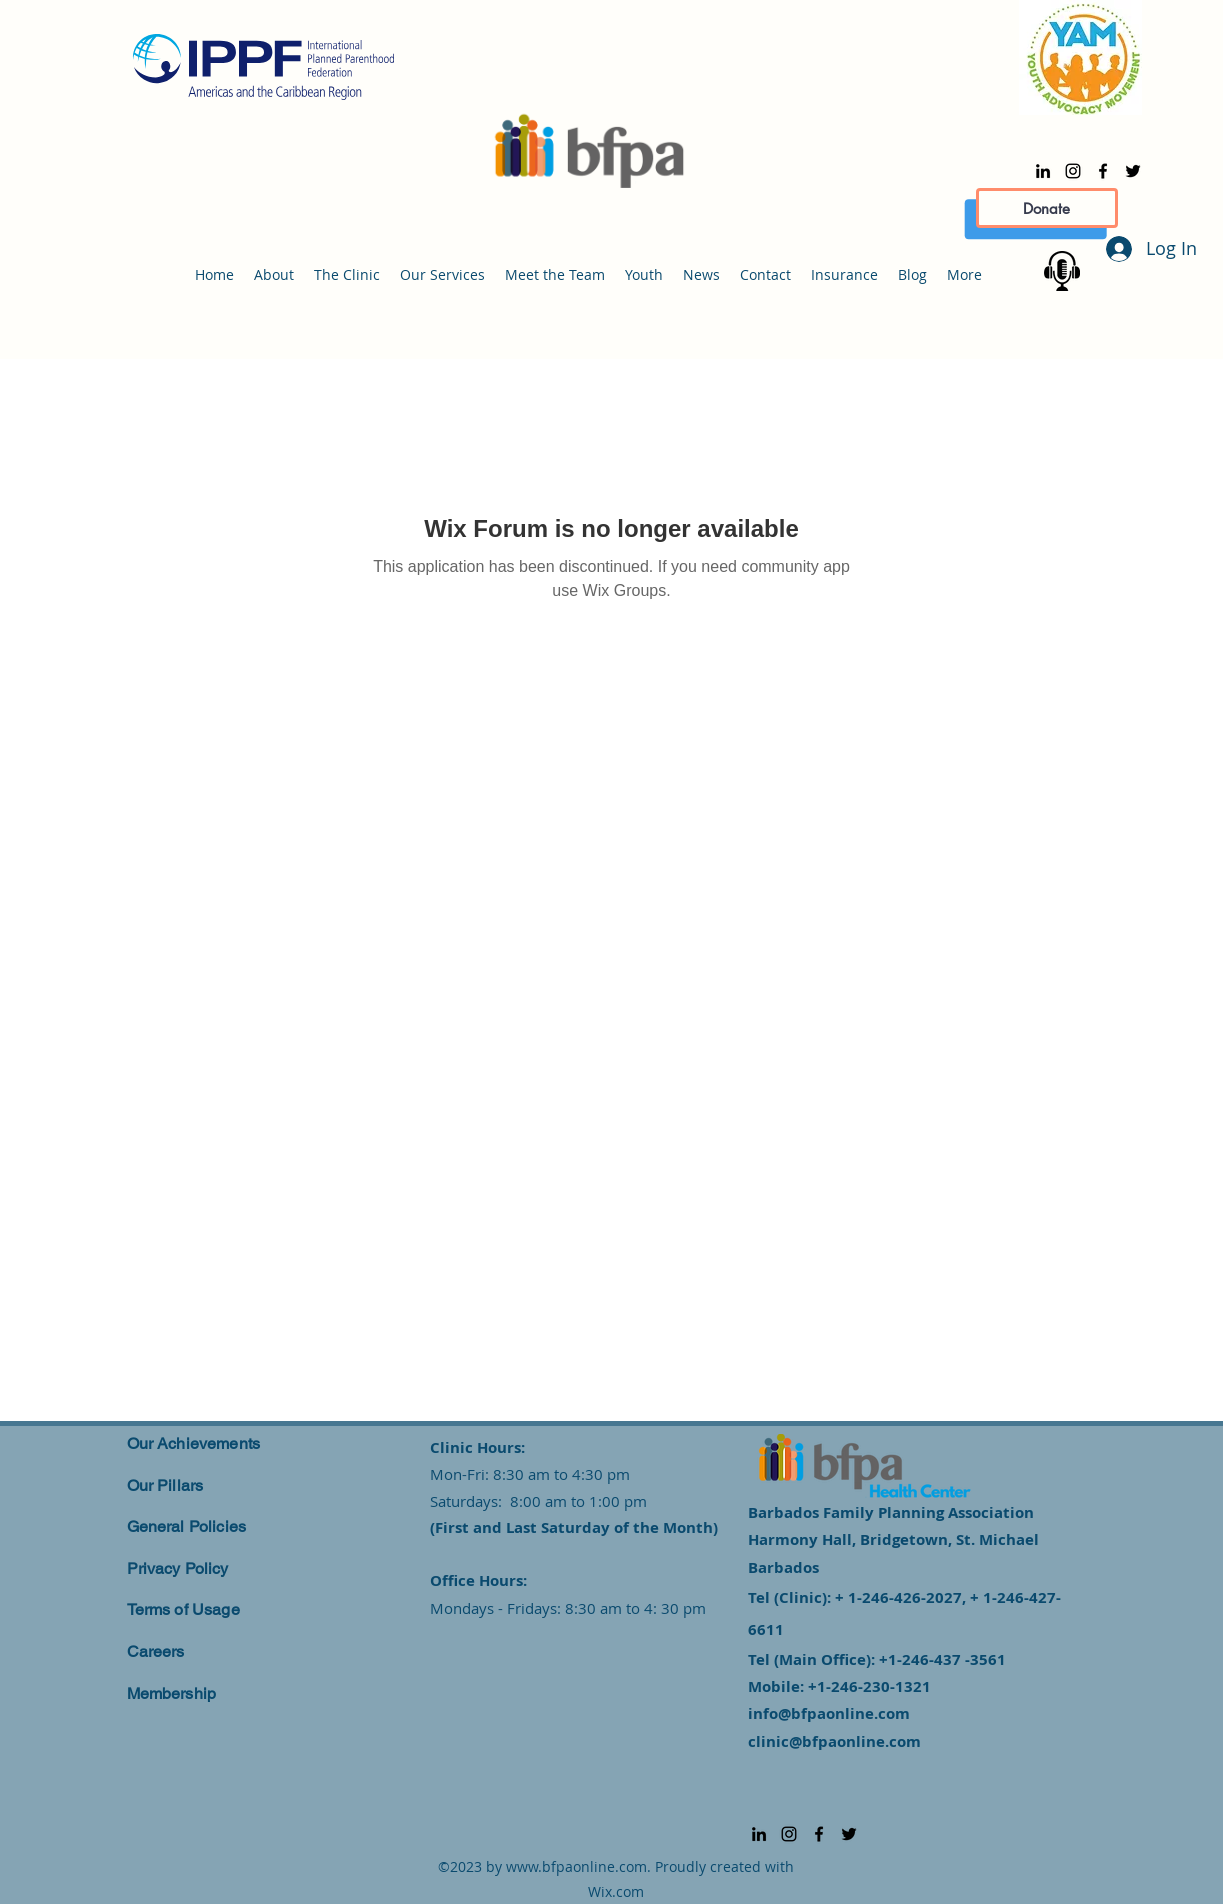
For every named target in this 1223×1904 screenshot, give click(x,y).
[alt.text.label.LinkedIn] (1043, 171)
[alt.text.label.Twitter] (1133, 171)
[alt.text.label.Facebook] (1103, 171)
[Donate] (1047, 208)
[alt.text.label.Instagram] (1073, 171)
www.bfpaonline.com (576, 1866)
